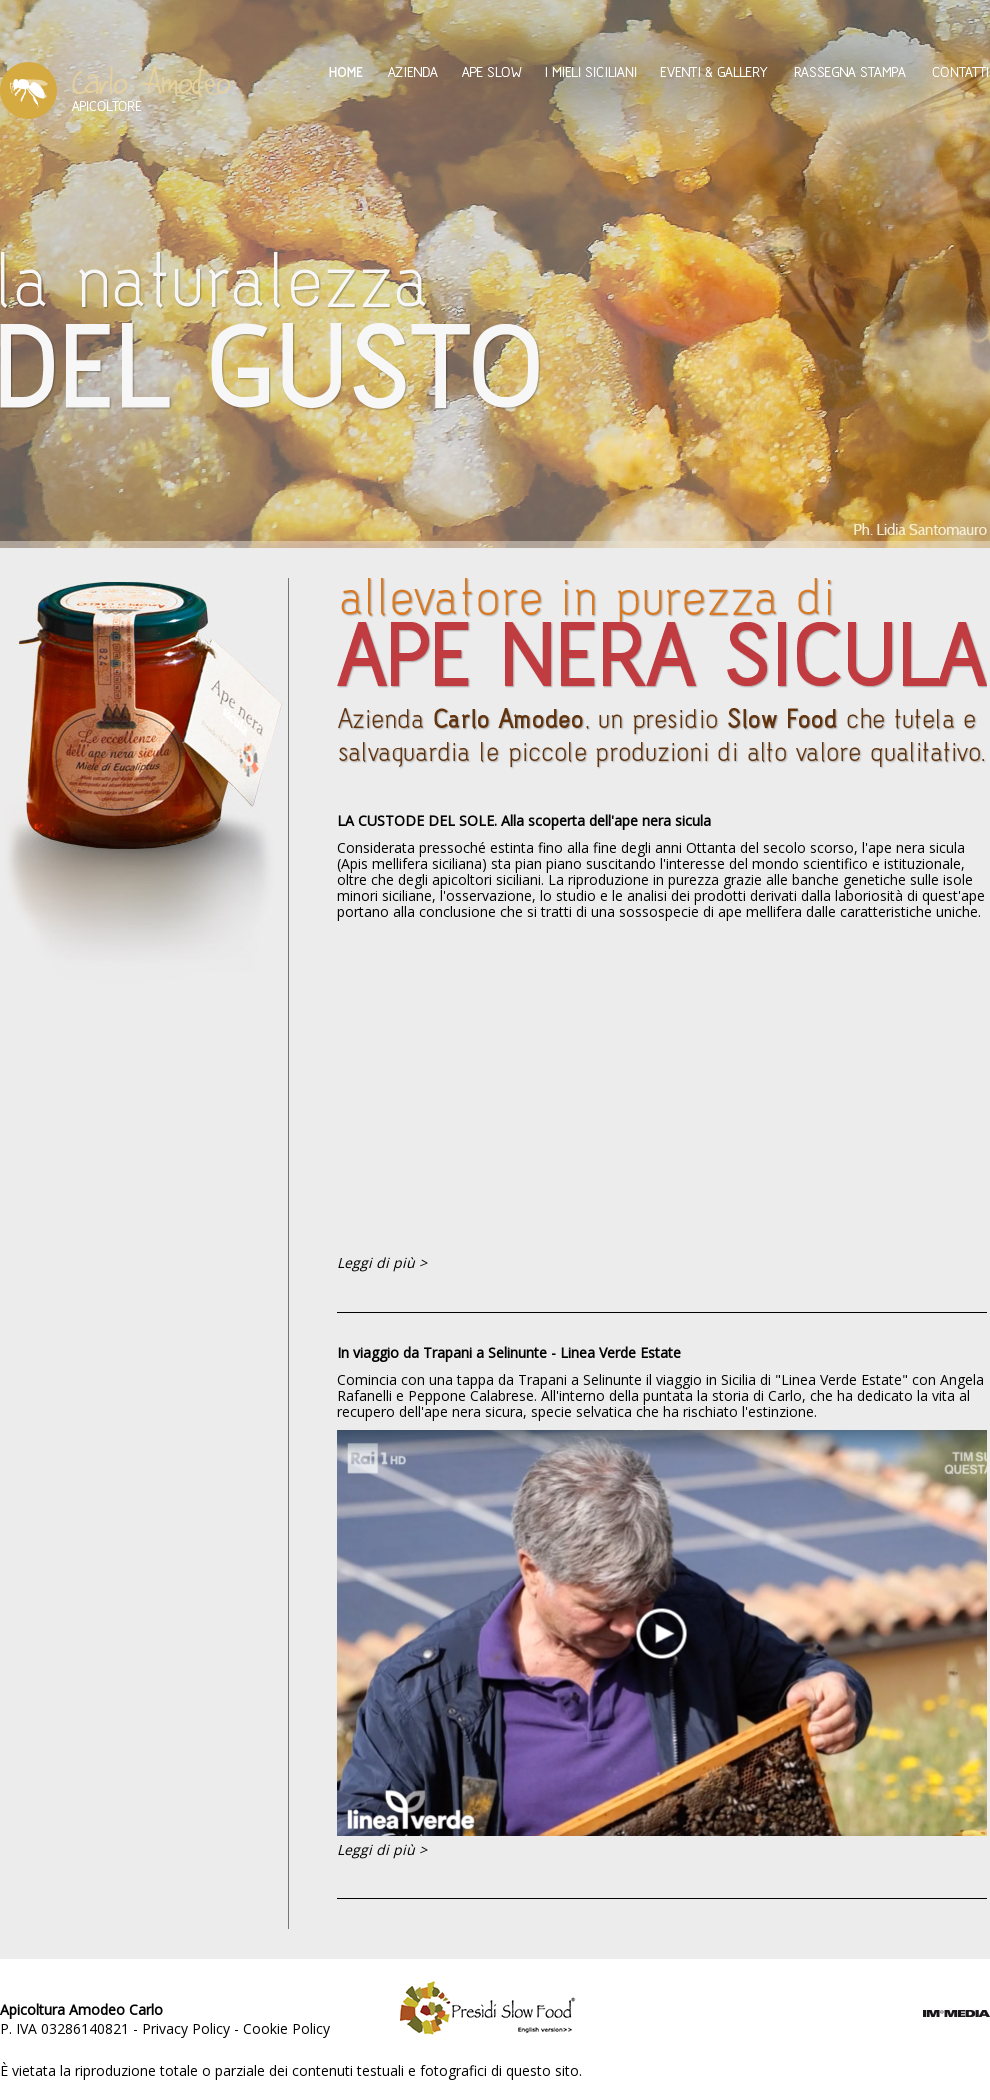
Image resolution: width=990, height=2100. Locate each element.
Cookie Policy (286, 2028)
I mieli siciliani (591, 72)
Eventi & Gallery (714, 72)
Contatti (961, 72)
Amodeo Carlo (115, 90)
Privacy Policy (186, 2028)
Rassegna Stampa (850, 72)
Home (346, 72)
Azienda (412, 72)
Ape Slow (491, 72)
